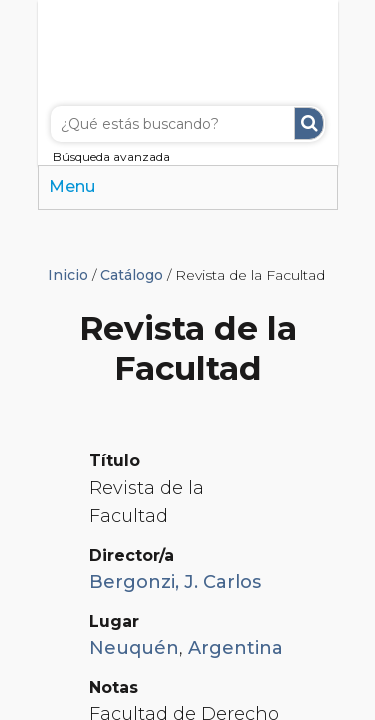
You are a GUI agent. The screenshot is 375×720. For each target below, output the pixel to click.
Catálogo (131, 275)
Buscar (309, 123)
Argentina (235, 648)
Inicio (68, 275)
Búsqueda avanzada (111, 156)
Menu (72, 186)
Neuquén (134, 648)
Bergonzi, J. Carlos (175, 582)
